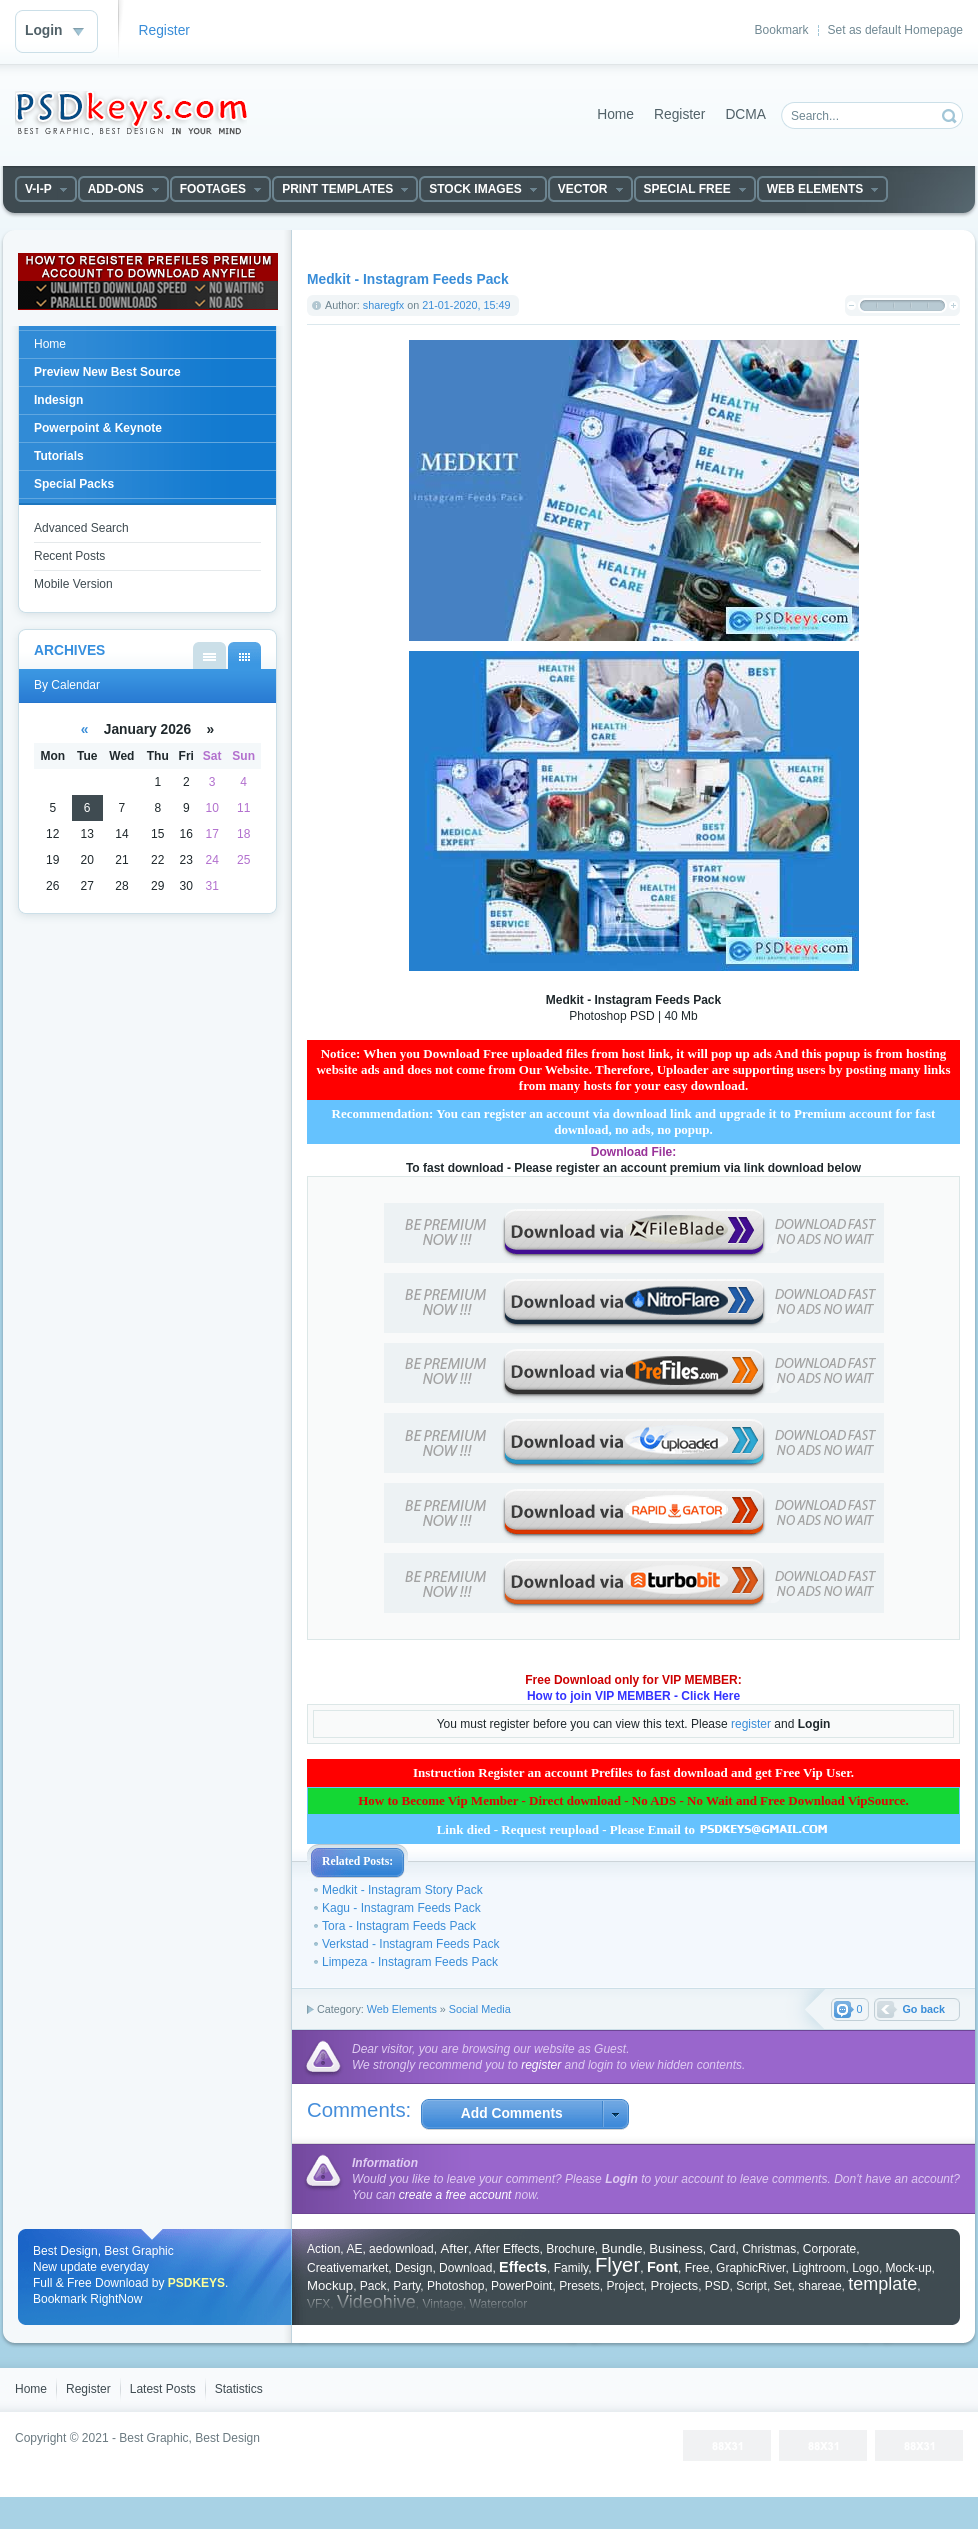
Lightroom (818, 2268)
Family (571, 2268)
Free (697, 2268)
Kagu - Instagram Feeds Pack (401, 1908)
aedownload (401, 2249)
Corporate (829, 2249)
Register (164, 30)
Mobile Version (73, 584)
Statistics (239, 2389)
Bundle (622, 2248)
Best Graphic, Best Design (189, 2438)
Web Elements (402, 2009)
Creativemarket (347, 2268)
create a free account (455, 2195)
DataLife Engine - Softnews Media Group (131, 113)
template (882, 2284)
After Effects (506, 2249)
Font (662, 2267)
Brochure (570, 2249)
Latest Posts (163, 2389)
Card (722, 2249)
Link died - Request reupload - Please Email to (634, 1829)
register (751, 1724)
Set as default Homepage (895, 30)
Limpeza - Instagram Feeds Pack (410, 1962)
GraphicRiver (750, 2268)
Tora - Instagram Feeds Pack (399, 1926)
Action (323, 2249)
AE (354, 2249)
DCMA (745, 114)
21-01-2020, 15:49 (466, 305)
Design (413, 2268)
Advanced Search (81, 528)
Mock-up (909, 2268)
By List (209, 655)
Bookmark (782, 30)
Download (465, 2268)
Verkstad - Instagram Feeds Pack (410, 1944)
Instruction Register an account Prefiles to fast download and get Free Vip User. (633, 1772)
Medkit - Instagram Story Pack (402, 1890)
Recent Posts (69, 556)
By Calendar (244, 655)
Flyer (617, 2265)
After (454, 2248)
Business (676, 2248)
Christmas (769, 2249)
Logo (865, 2268)
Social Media (480, 2009)
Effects (523, 2267)
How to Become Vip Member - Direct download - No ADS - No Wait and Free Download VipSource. (633, 1800)
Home (615, 114)
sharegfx (383, 305)
